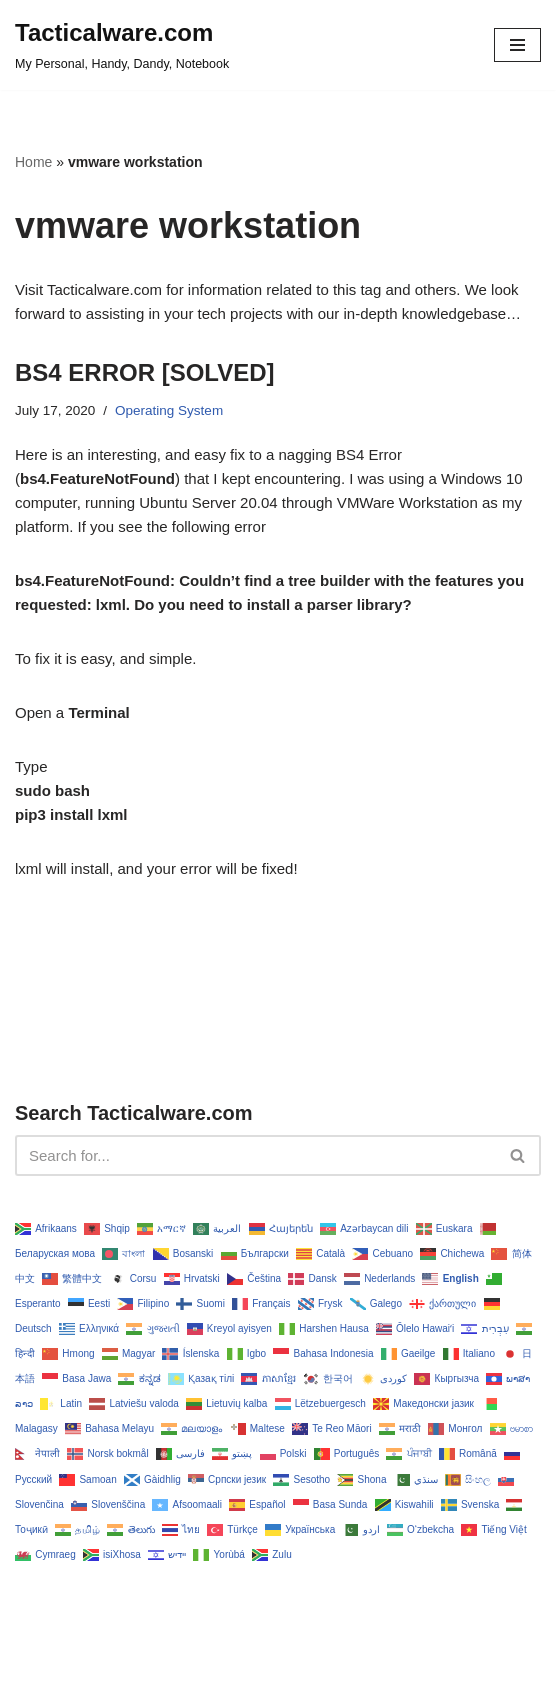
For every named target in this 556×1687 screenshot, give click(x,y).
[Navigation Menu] (517, 45)
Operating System (169, 410)
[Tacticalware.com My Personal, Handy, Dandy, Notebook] (122, 45)
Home (33, 162)
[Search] (255, 1155)
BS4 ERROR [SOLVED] (145, 372)
